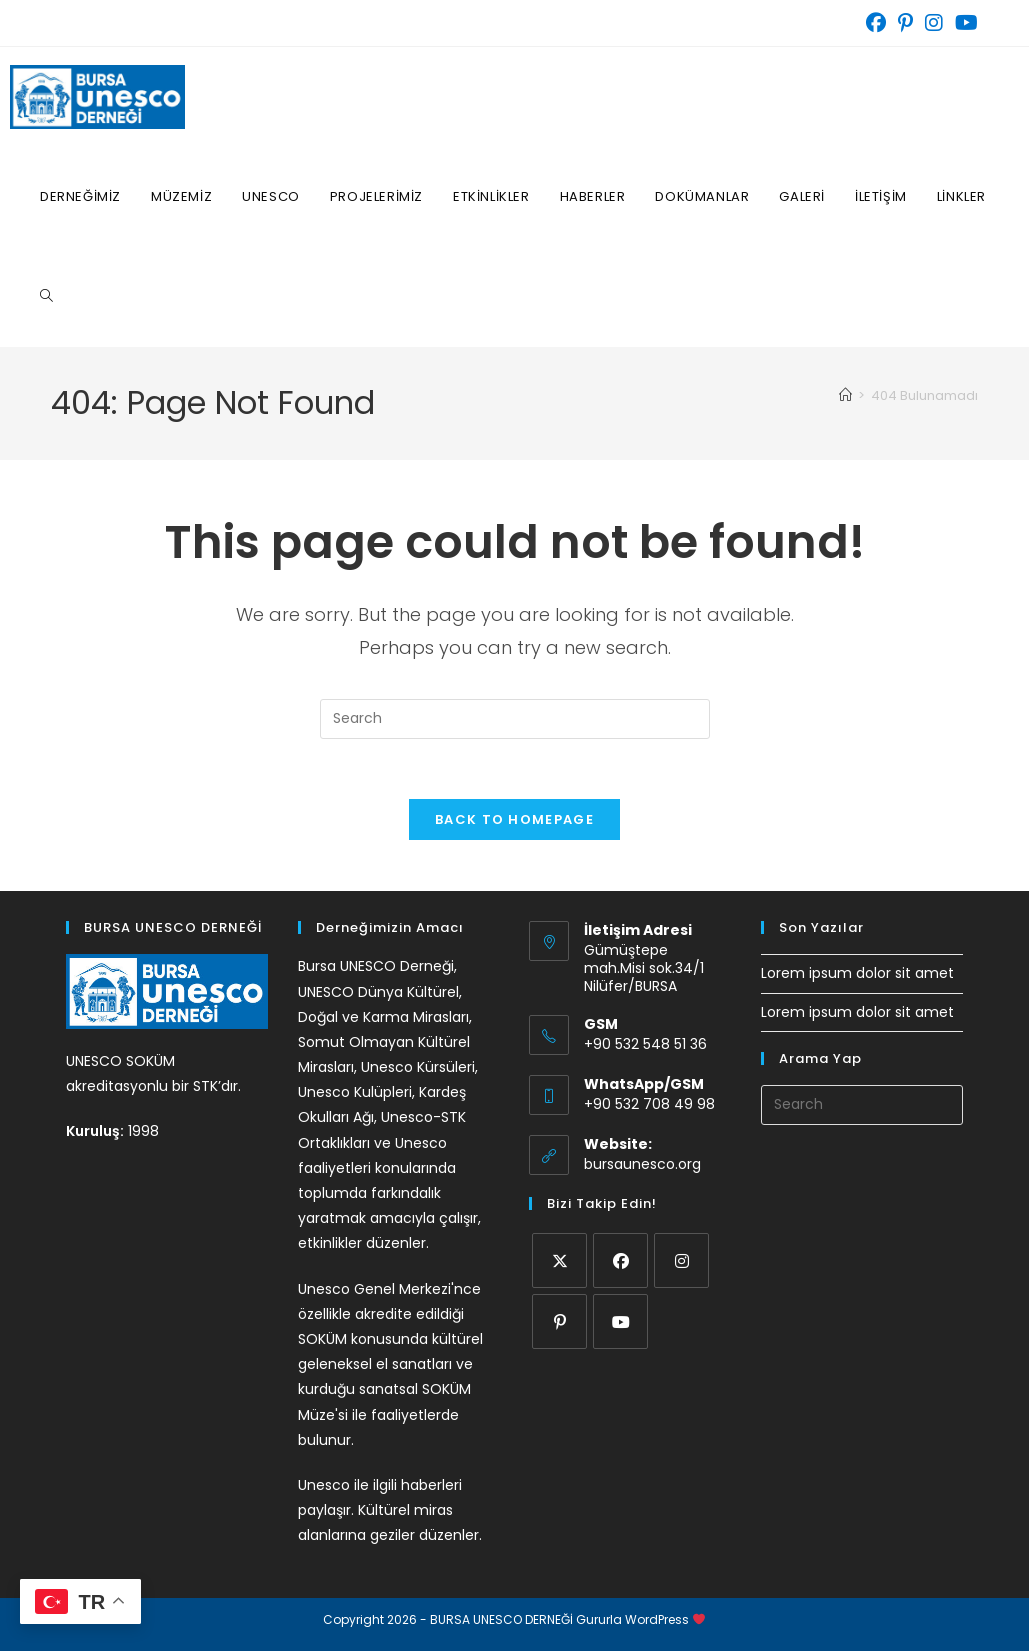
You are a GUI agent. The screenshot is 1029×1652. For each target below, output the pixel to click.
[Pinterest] (559, 1321)
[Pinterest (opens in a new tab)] (905, 23)
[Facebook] (620, 1260)
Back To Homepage (514, 820)
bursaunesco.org (642, 1164)
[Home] (845, 395)
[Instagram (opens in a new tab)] (934, 23)
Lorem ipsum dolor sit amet (857, 974)
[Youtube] (620, 1321)
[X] (559, 1260)
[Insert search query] (515, 719)
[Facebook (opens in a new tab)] (876, 23)
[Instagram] (681, 1260)
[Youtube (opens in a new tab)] (963, 23)
